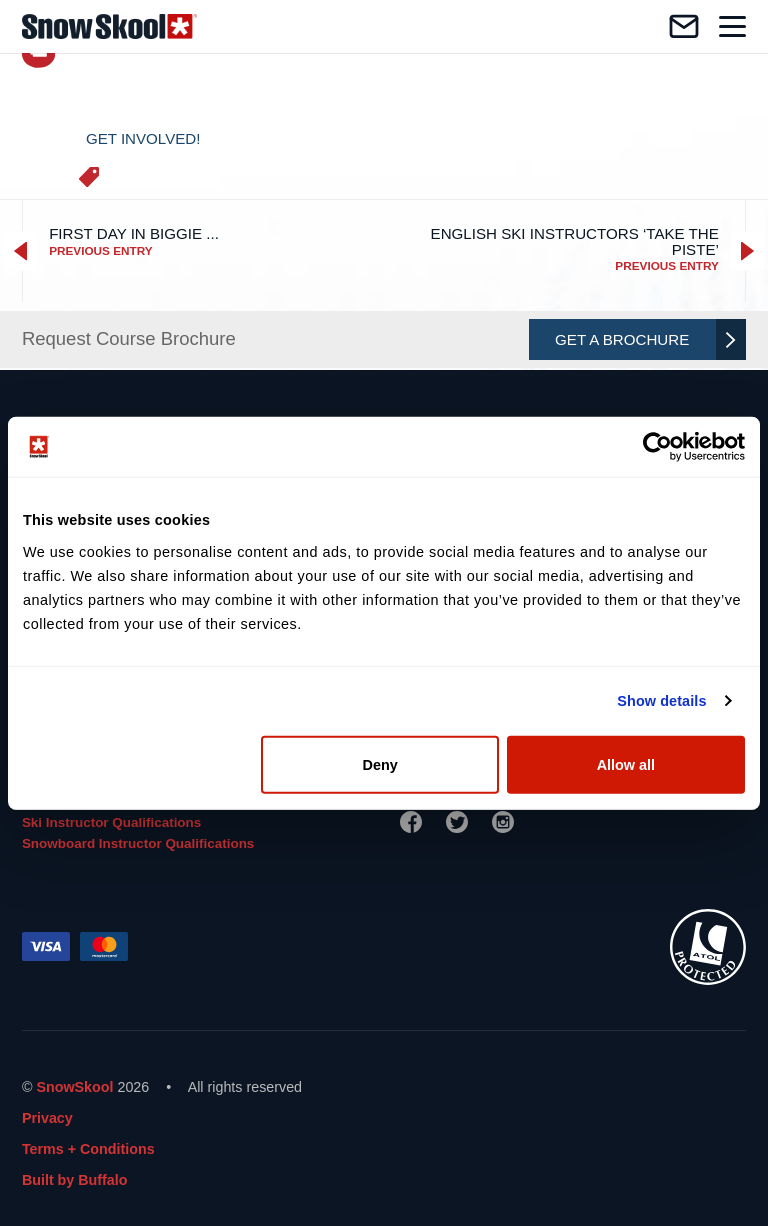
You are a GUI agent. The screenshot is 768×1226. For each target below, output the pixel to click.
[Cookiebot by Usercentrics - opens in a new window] (657, 447)
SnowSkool (74, 1087)
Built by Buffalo (75, 1180)
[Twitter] (457, 822)
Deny (380, 764)
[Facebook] (411, 822)
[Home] (109, 26)
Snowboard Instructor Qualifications (138, 843)
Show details (661, 701)
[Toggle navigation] (732, 26)
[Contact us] (684, 26)
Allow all (626, 764)
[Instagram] (503, 822)
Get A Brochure (645, 339)
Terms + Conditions (88, 1149)
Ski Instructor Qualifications (111, 822)
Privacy (47, 1118)
